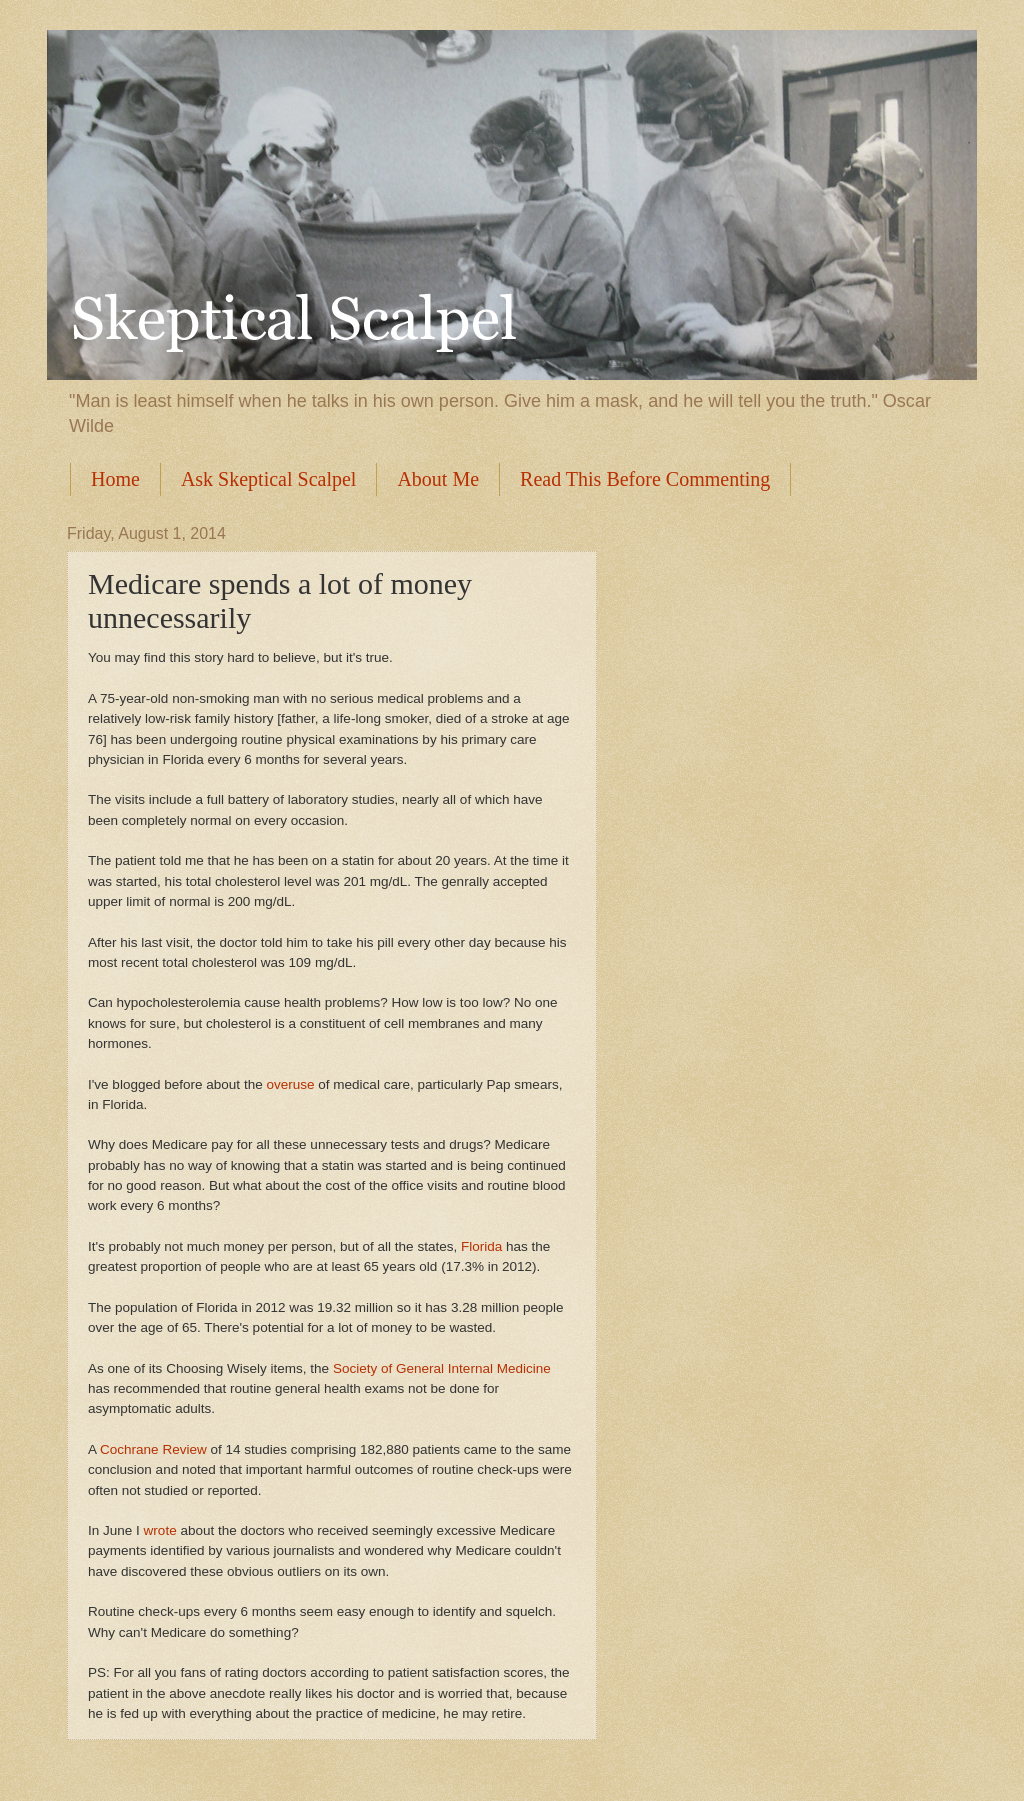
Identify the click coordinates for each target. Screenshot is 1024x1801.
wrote (160, 1530)
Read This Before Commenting (645, 479)
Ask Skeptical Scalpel (269, 479)
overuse (290, 1084)
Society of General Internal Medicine (442, 1368)
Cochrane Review (153, 1449)
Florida (481, 1246)
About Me (438, 479)
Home (115, 479)
